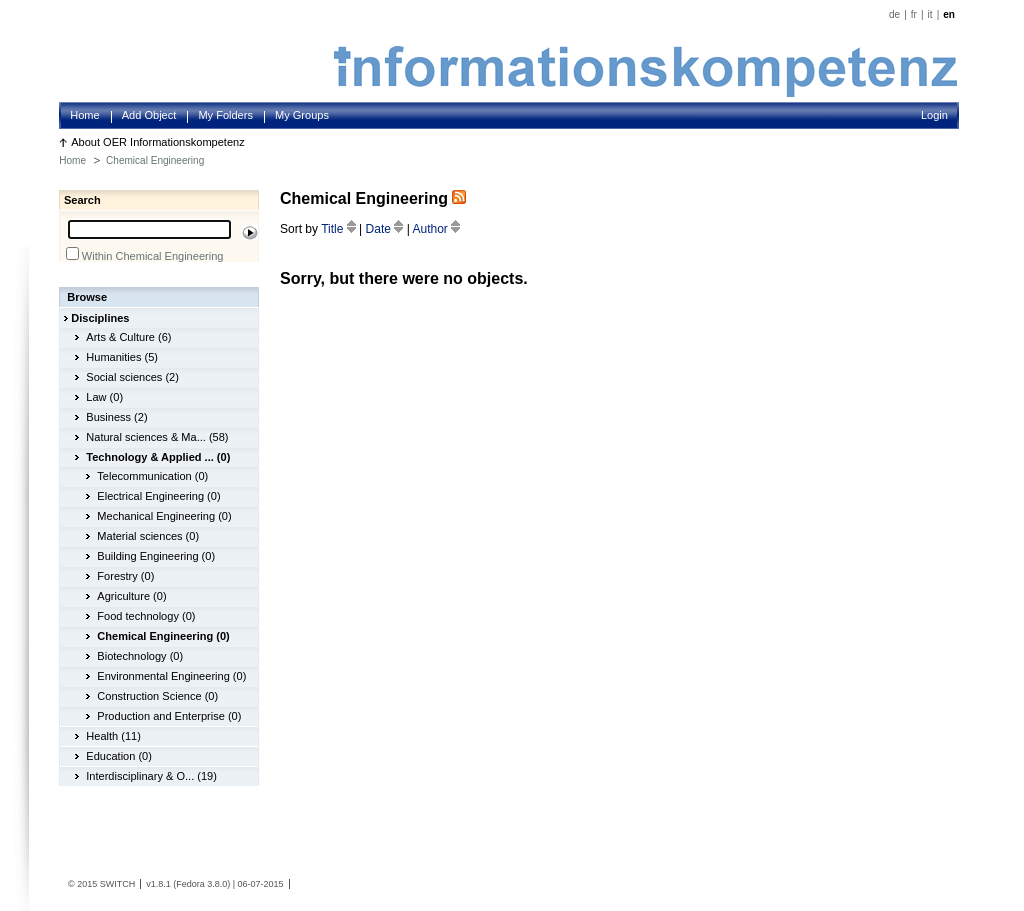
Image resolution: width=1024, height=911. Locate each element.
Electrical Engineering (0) (158, 496)
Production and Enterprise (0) (169, 716)
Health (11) (113, 736)
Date (386, 229)
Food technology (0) (146, 616)
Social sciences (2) (132, 377)
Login (934, 115)
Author (436, 229)
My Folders (225, 115)
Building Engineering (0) (156, 556)
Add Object (149, 115)
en (949, 14)
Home (84, 115)
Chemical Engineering (155, 160)
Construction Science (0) (157, 696)
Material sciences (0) (148, 536)
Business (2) (116, 417)
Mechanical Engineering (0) (164, 516)
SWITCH (118, 884)
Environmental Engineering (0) (171, 676)
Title (340, 229)
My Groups (302, 115)
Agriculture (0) (131, 596)
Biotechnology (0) (140, 656)
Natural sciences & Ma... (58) (157, 437)
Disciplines (100, 318)
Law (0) (104, 397)
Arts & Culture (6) (128, 337)
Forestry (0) (125, 576)
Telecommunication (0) (152, 476)
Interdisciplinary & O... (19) (151, 776)
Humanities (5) (122, 357)
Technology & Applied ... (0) (158, 457)
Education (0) (119, 756)
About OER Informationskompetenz (158, 142)
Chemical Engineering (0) (163, 636)
